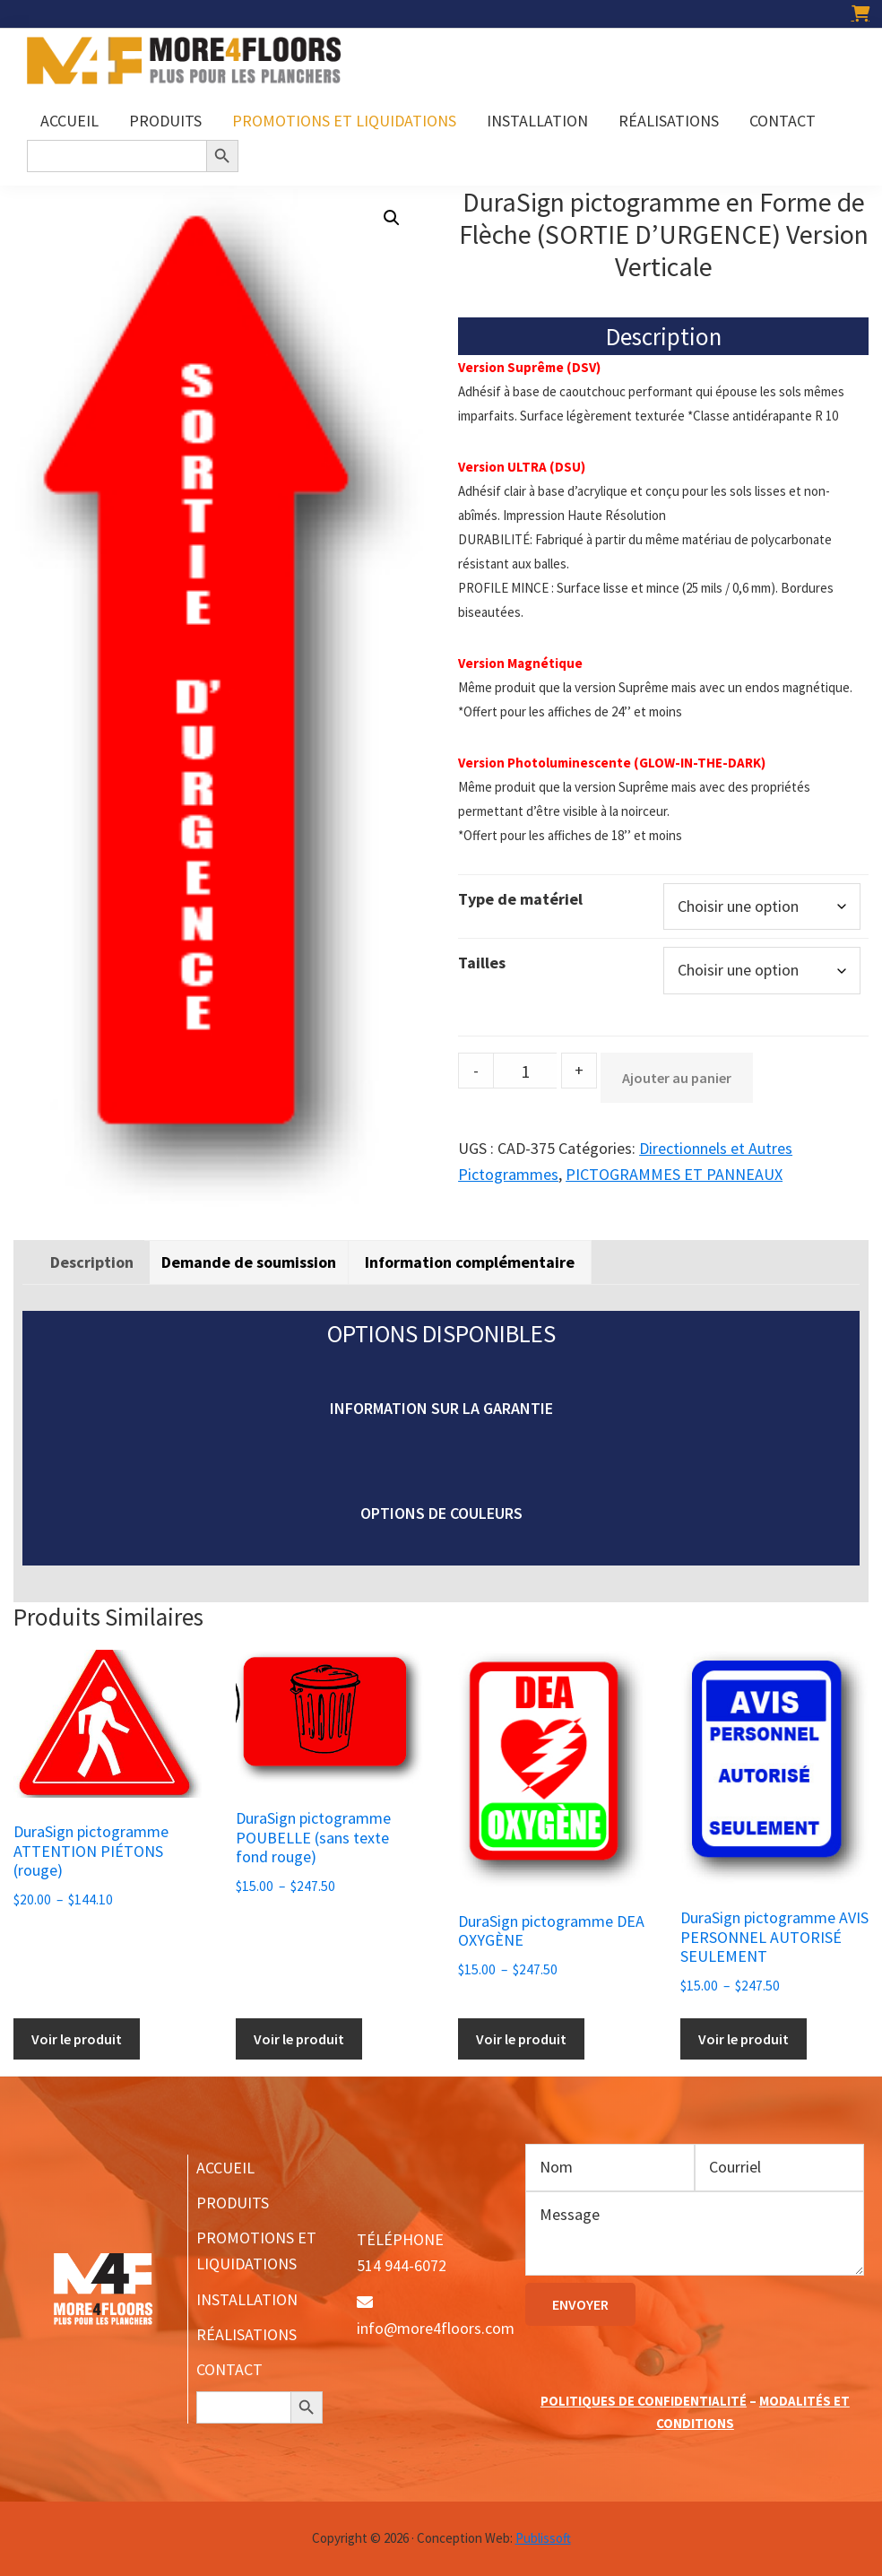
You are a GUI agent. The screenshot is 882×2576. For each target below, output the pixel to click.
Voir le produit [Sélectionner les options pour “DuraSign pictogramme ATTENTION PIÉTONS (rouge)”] (76, 2039)
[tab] (92, 1262)
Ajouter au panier (676, 1078)
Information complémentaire (470, 1262)
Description (92, 1262)
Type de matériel (520, 899)
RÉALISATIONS (246, 2334)
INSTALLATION (247, 2299)
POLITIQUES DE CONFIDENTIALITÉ (643, 2400)
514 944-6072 (401, 2265)
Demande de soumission (248, 1262)
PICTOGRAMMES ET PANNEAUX (674, 1174)
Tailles (482, 962)
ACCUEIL (225, 2167)
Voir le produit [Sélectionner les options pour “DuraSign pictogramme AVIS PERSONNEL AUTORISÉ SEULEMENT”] (743, 2039)
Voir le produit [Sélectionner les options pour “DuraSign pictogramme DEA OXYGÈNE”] (521, 2039)
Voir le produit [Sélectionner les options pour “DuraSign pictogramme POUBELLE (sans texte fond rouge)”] (299, 2039)
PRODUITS (232, 2202)
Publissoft (543, 2537)
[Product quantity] (525, 1071)
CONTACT (229, 2369)
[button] (392, 218)
